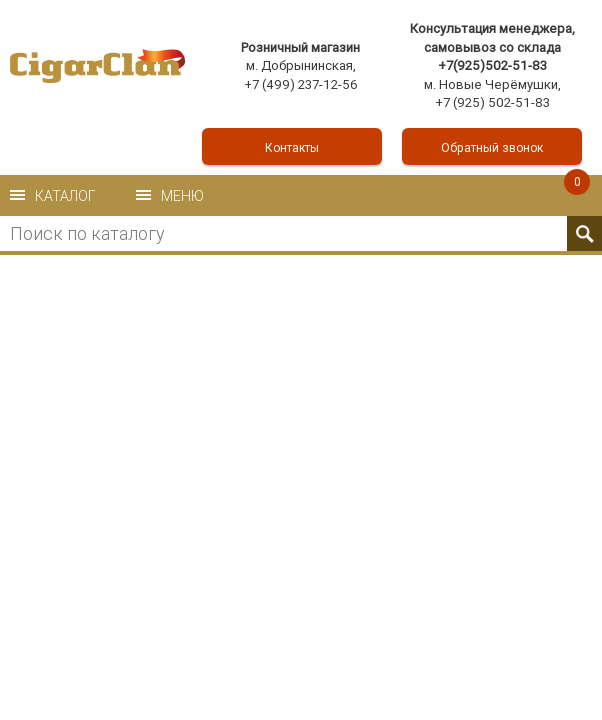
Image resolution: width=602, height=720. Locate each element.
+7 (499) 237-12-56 (301, 84)
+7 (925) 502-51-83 (492, 102)
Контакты (292, 147)
